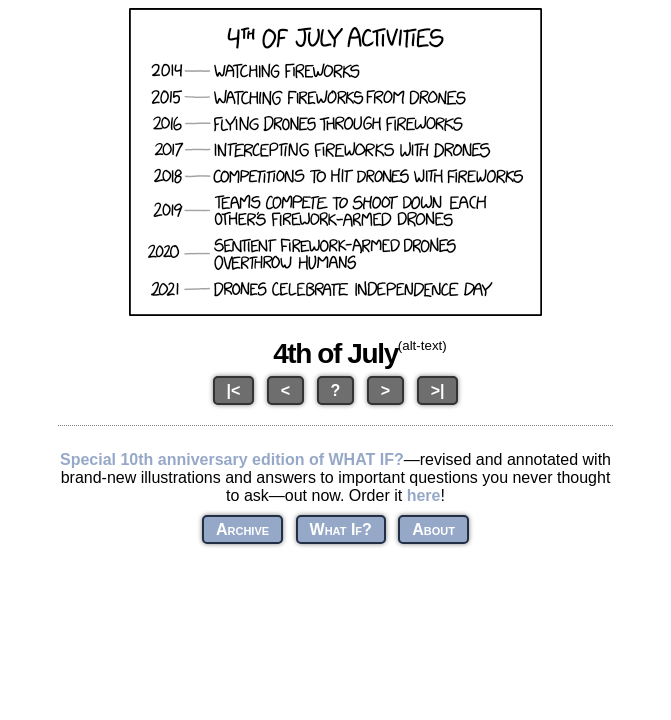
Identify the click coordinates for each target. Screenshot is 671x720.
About (433, 529)
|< (234, 390)
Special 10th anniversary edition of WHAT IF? (232, 459)
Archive (242, 529)
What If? (341, 529)
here (424, 495)
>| (438, 390)
